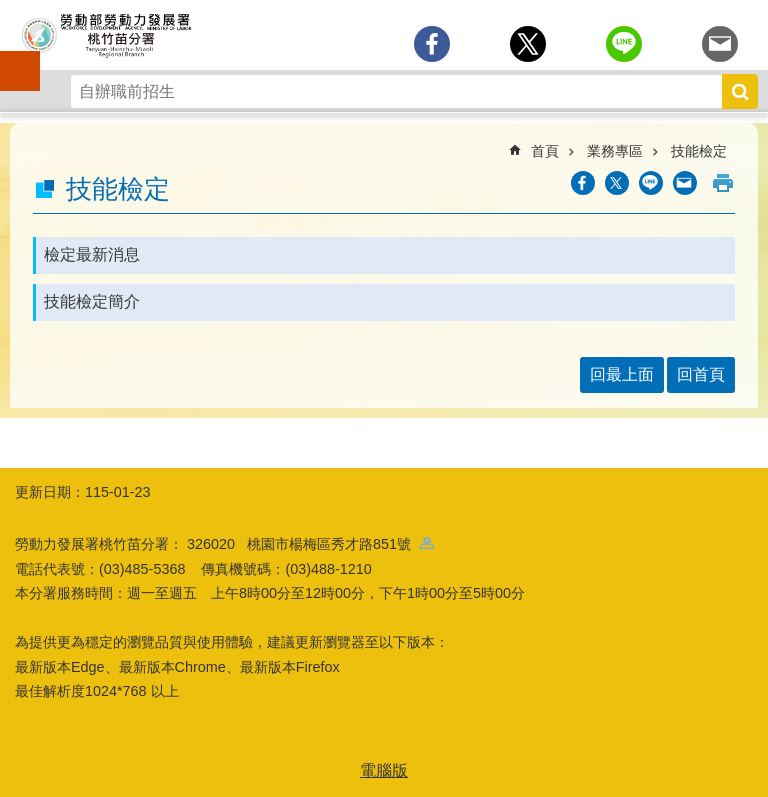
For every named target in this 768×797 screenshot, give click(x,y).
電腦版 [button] (384, 770)
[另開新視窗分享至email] (720, 44)
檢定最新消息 (92, 254)
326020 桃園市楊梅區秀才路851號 (310, 544)
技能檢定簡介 (92, 301)
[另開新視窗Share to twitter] (528, 44)
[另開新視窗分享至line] (624, 44)
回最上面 (622, 374)
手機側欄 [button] (11, 57)
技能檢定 (699, 151)
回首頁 (701, 374)
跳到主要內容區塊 (10, 10)
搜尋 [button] (740, 91)
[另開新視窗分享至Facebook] (432, 44)
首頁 (545, 151)
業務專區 (615, 151)
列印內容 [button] (723, 183)
